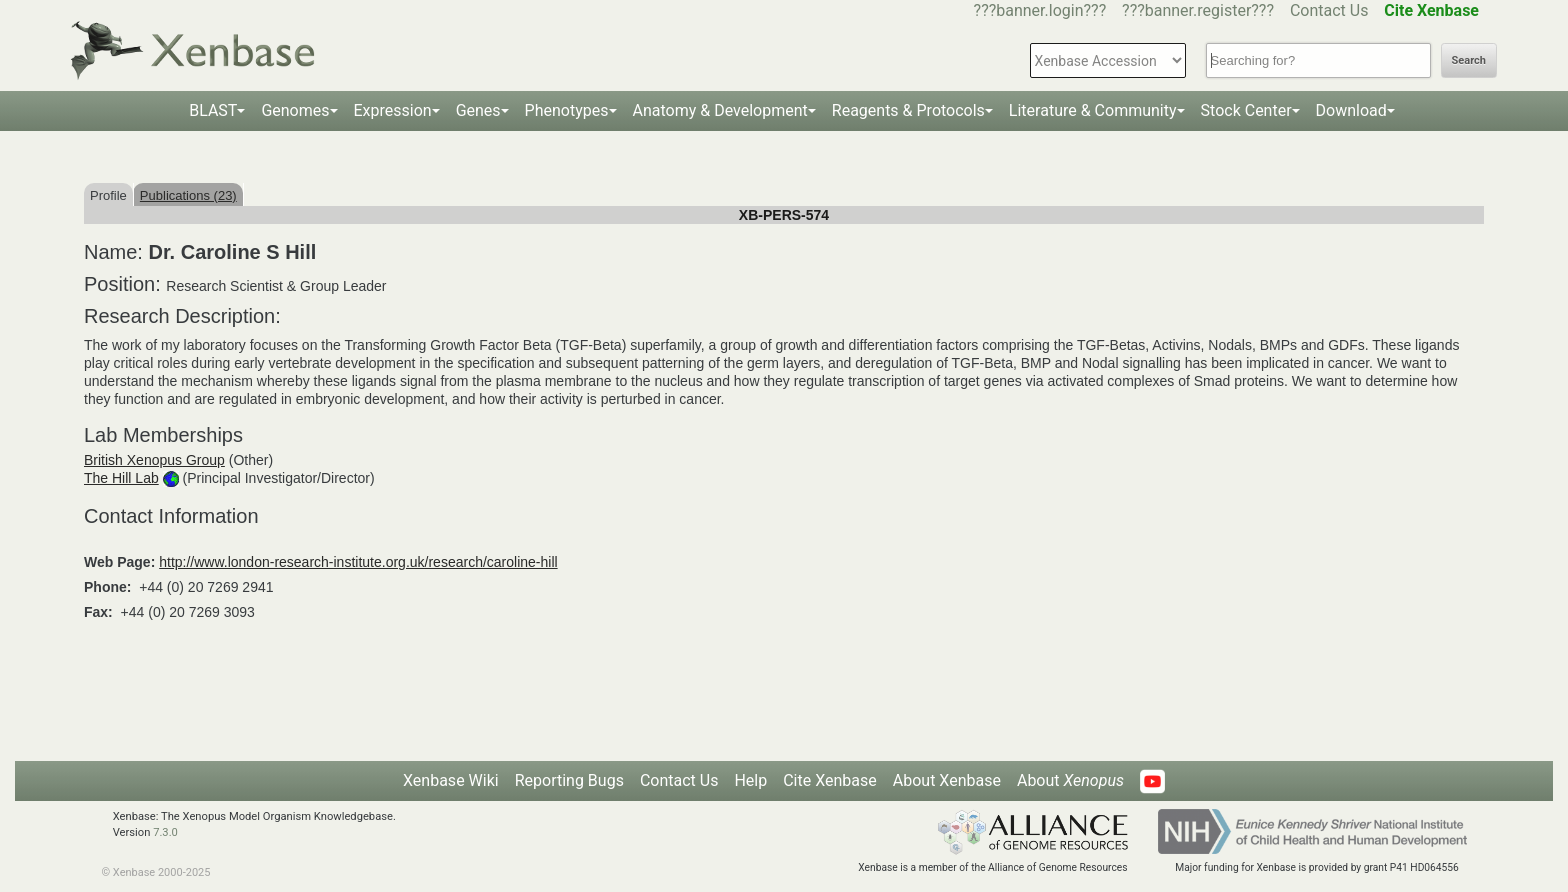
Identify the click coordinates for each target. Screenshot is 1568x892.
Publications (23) (188, 195)
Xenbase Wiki (451, 780)
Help (750, 780)
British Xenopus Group (154, 460)
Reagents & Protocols (908, 110)
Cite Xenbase (830, 780)
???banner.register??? (1198, 10)
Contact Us (1329, 10)
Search (1469, 60)
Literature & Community (1093, 110)
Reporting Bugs (569, 780)
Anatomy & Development (720, 110)
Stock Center (1246, 110)
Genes (478, 110)
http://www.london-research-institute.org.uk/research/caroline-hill (358, 562)
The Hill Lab (121, 478)
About (1070, 780)
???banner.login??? (1040, 10)
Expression (393, 110)
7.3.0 (165, 832)
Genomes (295, 110)
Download (1351, 110)
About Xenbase (947, 780)
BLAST (213, 110)
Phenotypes (567, 110)
